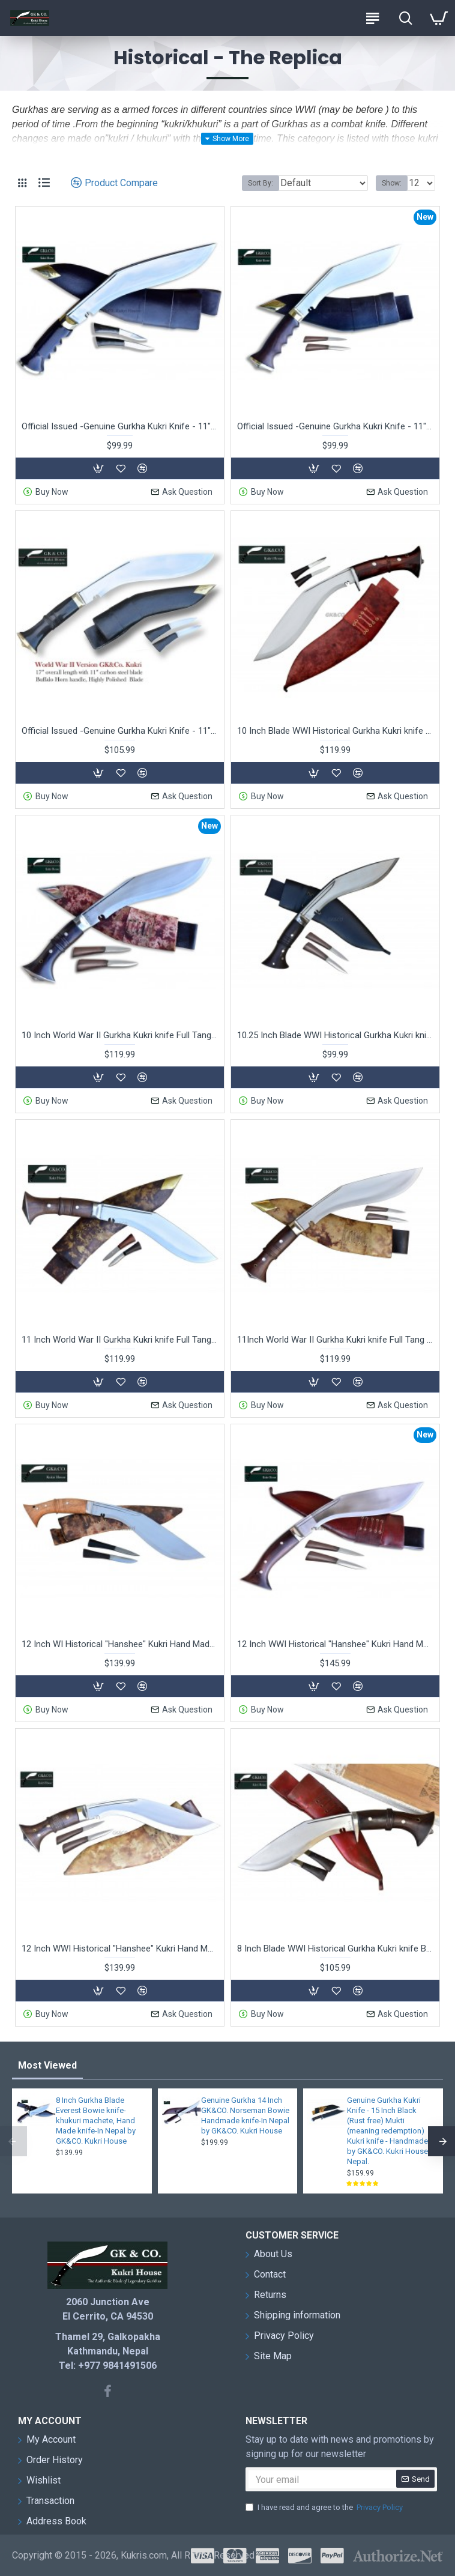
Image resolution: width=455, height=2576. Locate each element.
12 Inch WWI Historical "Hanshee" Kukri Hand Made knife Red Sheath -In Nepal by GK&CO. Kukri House (335, 1644)
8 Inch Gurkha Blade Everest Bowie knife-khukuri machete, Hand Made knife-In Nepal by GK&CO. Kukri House (96, 2120)
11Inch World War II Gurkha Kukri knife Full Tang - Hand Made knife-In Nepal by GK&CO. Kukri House (335, 1339)
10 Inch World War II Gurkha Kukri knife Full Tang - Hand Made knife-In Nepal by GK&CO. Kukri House (120, 1035)
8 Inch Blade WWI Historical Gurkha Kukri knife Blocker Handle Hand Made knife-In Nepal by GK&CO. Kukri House (335, 1948)
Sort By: (260, 183)
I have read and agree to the (325, 2508)
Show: (392, 183)
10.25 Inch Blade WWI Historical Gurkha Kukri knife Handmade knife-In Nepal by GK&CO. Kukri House (335, 1035)
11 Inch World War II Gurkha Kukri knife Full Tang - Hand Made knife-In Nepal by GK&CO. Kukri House (120, 1339)
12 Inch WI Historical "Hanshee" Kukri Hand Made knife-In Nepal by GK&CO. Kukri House (120, 1644)
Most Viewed (47, 2065)
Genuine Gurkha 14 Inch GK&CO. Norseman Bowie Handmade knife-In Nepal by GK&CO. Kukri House (245, 2115)
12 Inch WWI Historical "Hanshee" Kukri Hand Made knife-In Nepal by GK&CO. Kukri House (120, 1948)
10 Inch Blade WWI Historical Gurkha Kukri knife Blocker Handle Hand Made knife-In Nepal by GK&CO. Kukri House (335, 730)
